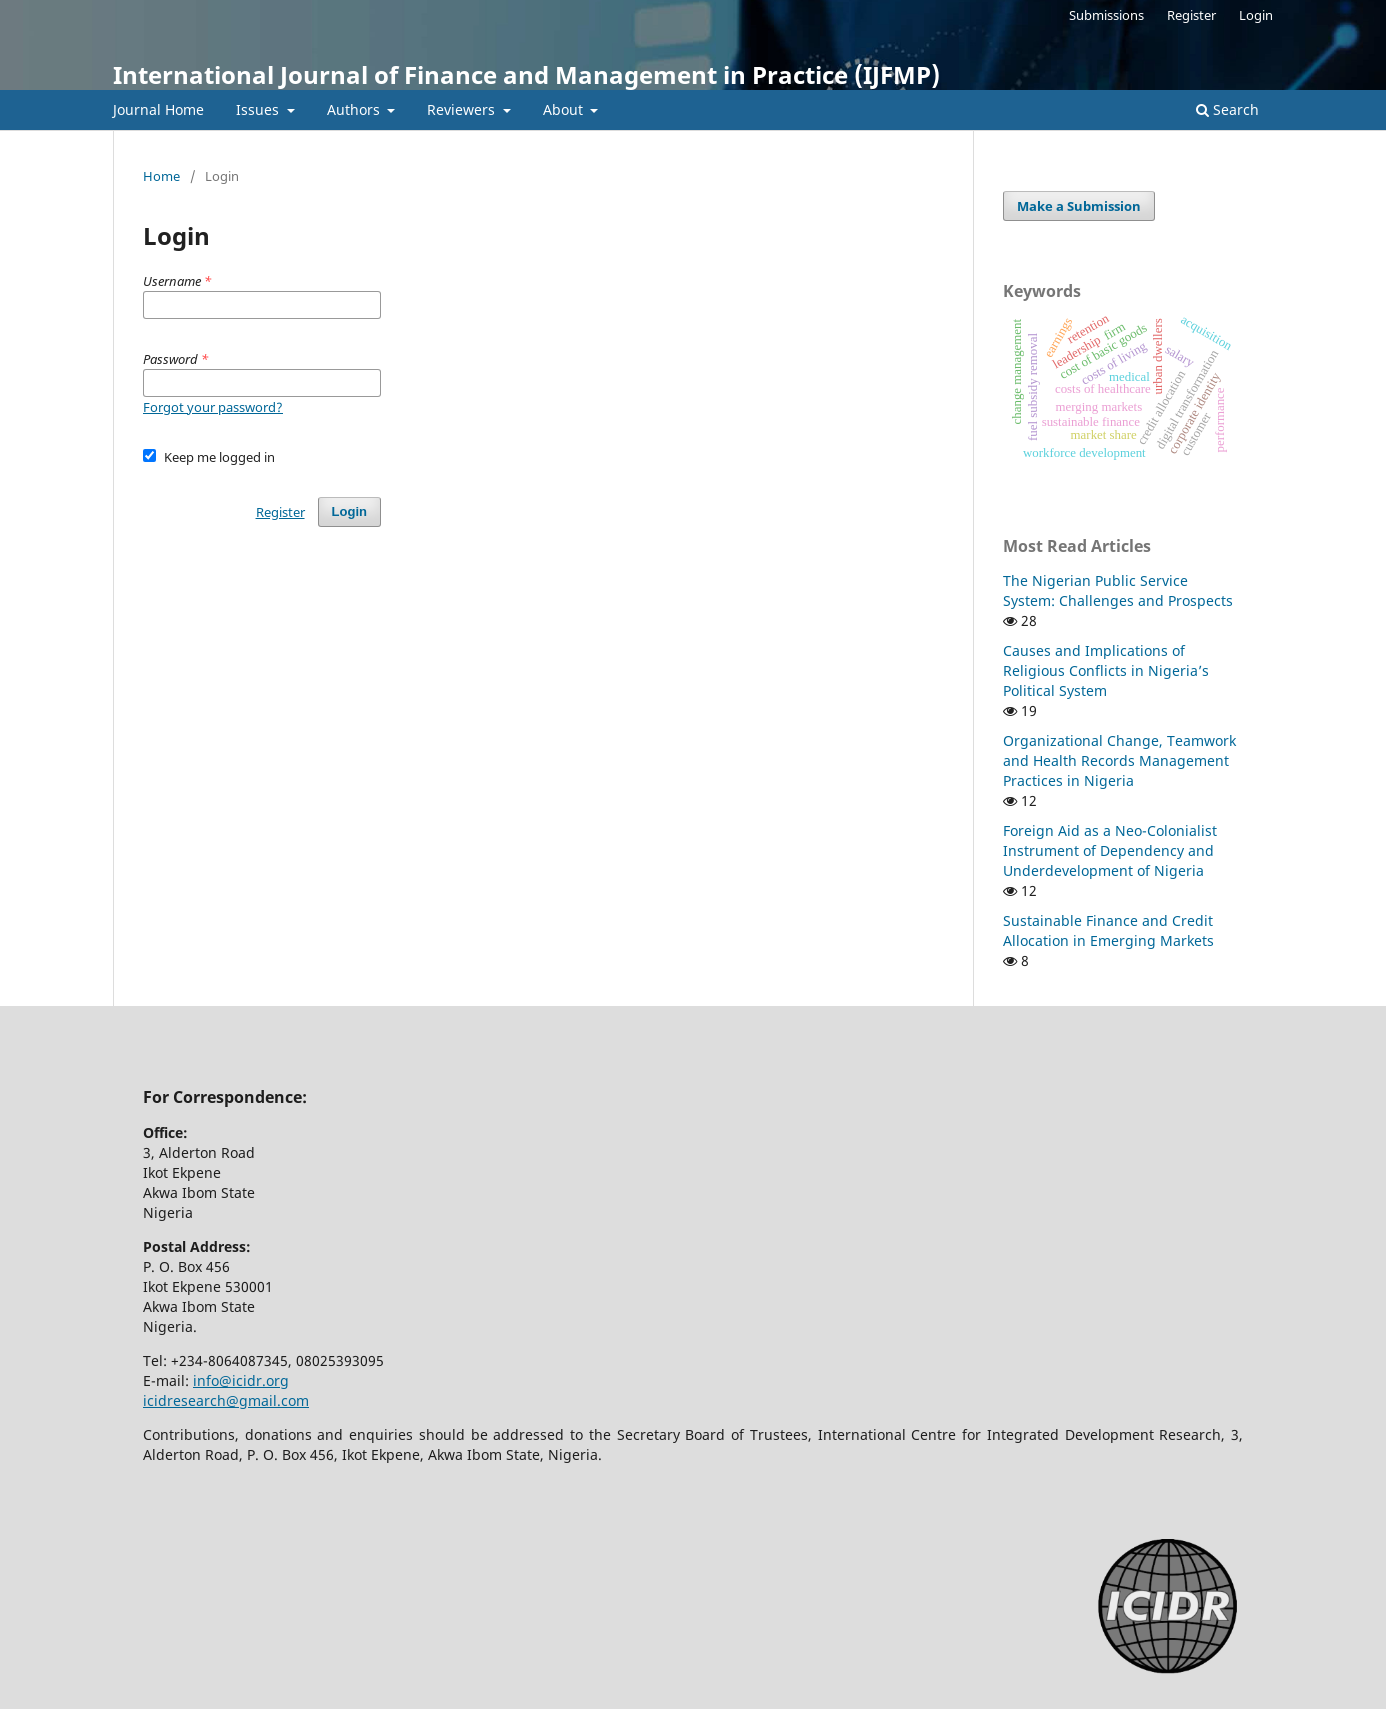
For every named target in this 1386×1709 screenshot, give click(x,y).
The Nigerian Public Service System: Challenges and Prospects (1118, 590)
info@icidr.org (241, 1380)
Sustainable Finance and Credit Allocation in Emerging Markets (1108, 930)
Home (161, 176)
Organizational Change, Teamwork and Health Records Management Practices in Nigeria (1119, 760)
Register (1191, 15)
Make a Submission (1079, 206)
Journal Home (158, 109)
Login (1256, 15)
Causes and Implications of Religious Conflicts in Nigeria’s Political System (1106, 670)
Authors (355, 109)
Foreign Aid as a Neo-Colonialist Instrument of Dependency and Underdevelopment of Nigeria (1110, 850)
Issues (259, 109)
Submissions (1106, 15)
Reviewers (463, 109)
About (565, 109)
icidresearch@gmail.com (226, 1400)
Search (1227, 109)
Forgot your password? (213, 407)
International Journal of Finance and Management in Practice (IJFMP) (526, 74)
